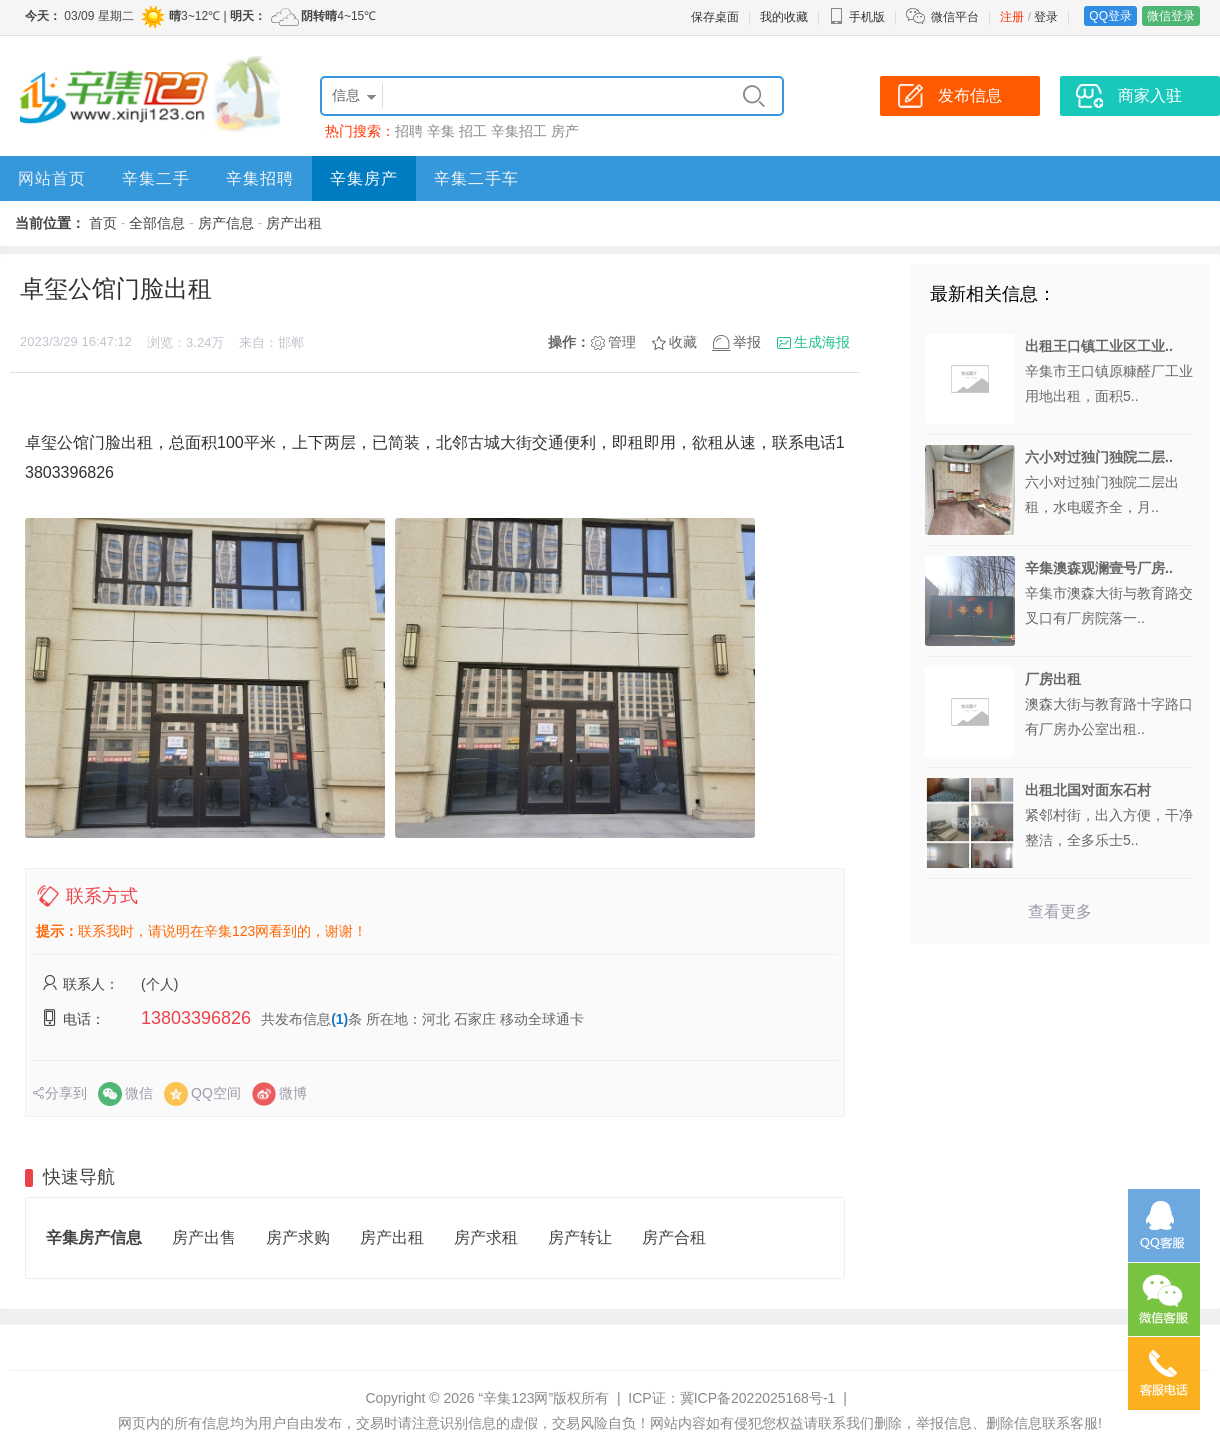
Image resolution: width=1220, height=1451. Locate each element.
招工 (473, 131)
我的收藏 (784, 17)
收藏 (683, 342)
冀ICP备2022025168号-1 (758, 1398)
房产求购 (298, 1237)
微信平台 (955, 17)
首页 (103, 223)
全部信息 (157, 223)
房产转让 (580, 1237)
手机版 (857, 17)
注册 (1012, 17)
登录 (1046, 17)
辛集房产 (364, 178)
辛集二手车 (476, 178)
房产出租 (294, 223)
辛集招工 (519, 131)
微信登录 (1171, 16)
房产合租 (674, 1237)
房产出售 (204, 1237)
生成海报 (822, 342)
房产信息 (226, 223)
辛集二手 (156, 178)
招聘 (409, 131)
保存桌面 (715, 17)
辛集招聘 (260, 178)
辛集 (441, 131)
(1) (339, 1019)
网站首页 (52, 178)
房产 (565, 131)
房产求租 (486, 1237)
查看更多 (1060, 911)
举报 (747, 342)
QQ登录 (1110, 16)
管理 (622, 342)
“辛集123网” (515, 1398)
